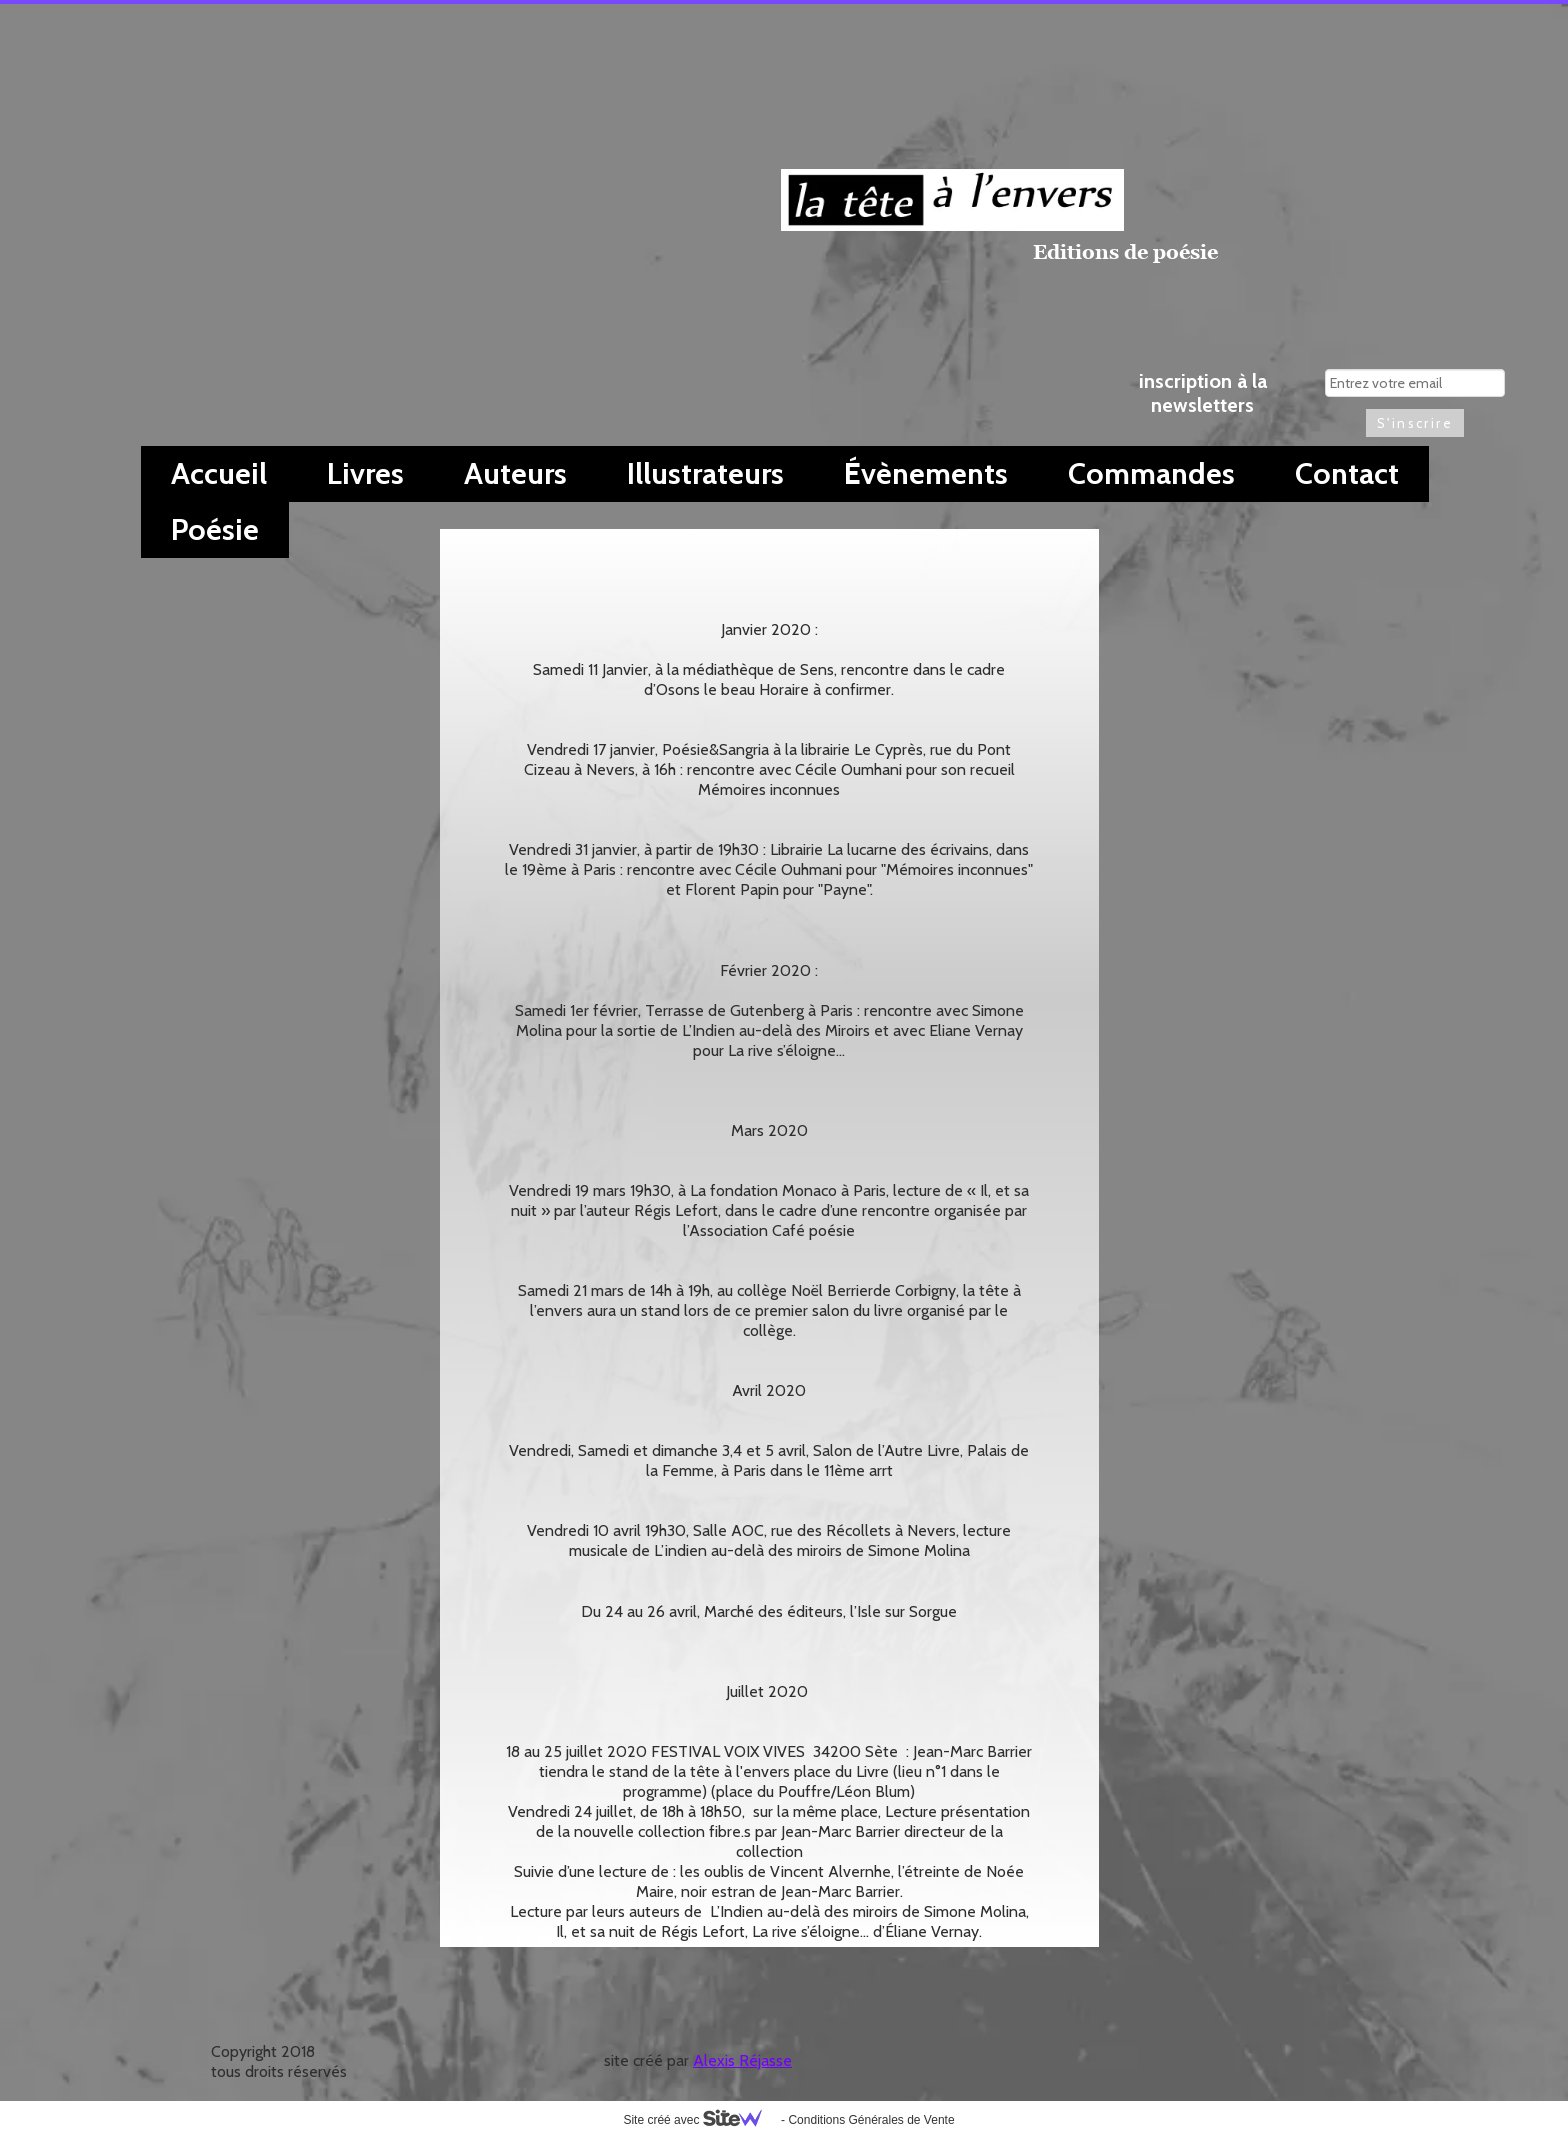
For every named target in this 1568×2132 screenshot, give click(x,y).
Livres (365, 473)
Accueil (219, 473)
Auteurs (515, 473)
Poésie (215, 529)
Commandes (1151, 473)
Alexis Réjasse (742, 2060)
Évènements (926, 473)
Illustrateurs (705, 473)
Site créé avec (700, 2120)
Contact (1347, 473)
